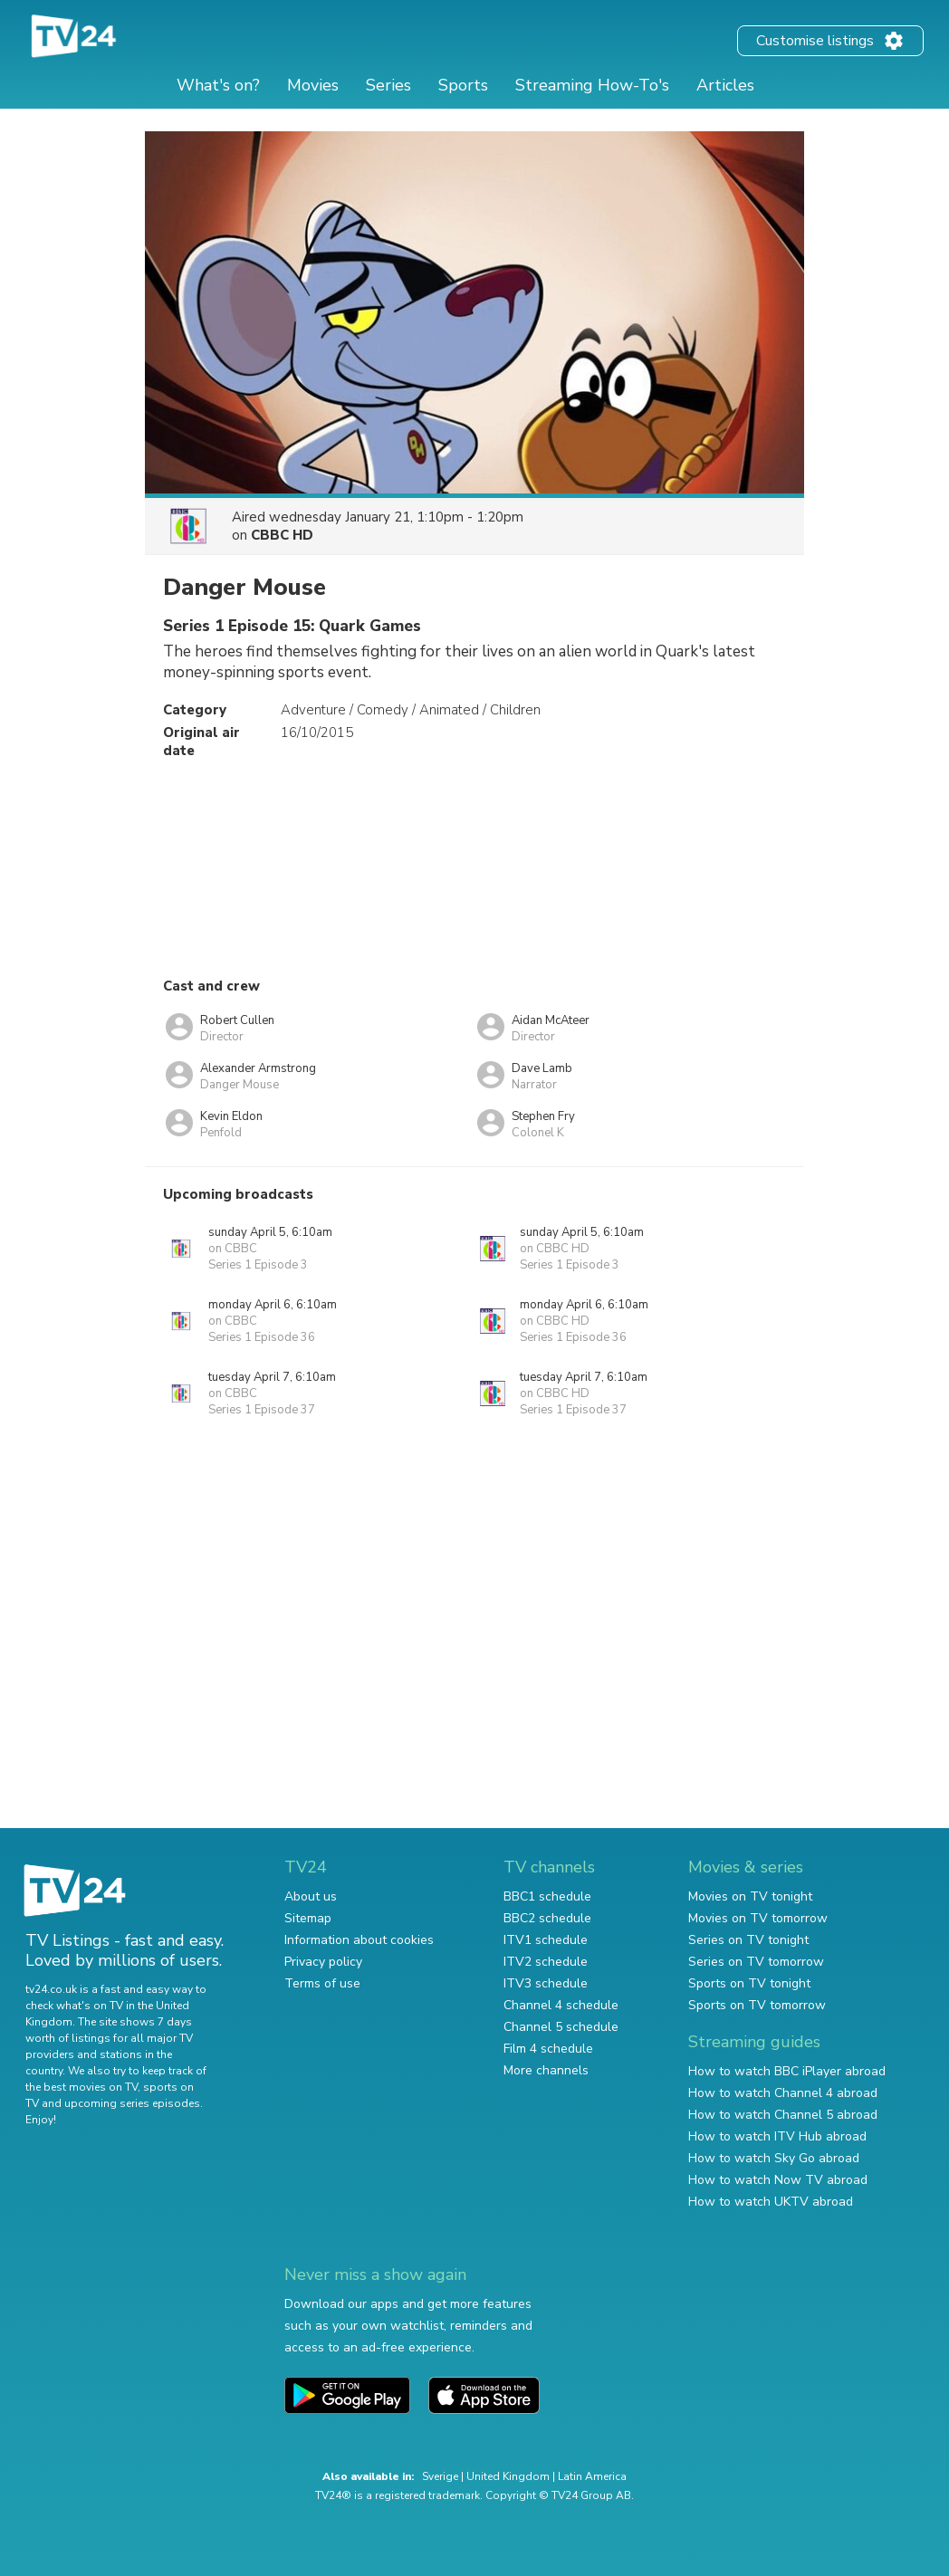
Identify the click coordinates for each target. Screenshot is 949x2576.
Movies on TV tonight (750, 1896)
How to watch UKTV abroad (770, 2201)
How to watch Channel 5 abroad (782, 2114)
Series (388, 85)
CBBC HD (282, 535)
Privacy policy (323, 1961)
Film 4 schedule (548, 2048)
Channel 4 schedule (560, 2005)
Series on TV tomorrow (756, 1961)
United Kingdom (508, 2476)
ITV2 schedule (545, 1961)
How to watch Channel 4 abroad (782, 2093)
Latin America (592, 2476)
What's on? (218, 85)
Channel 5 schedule (560, 2026)
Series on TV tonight (748, 1940)
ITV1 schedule (545, 1940)
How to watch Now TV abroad (778, 2179)
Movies (313, 85)
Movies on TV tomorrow (758, 1918)
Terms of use (322, 1983)
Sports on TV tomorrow (757, 2005)
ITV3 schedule (545, 1983)
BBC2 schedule (547, 1918)
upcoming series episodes (132, 2103)
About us (310, 1896)
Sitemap (307, 1918)
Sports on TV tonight (749, 1983)
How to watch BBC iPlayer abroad (787, 2071)
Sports (463, 85)
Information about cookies (359, 1940)
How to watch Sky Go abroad (773, 2158)
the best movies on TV (81, 2087)
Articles (725, 85)
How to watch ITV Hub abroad (777, 2136)
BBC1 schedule (547, 1896)
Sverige (440, 2476)
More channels (546, 2070)
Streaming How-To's (592, 85)
